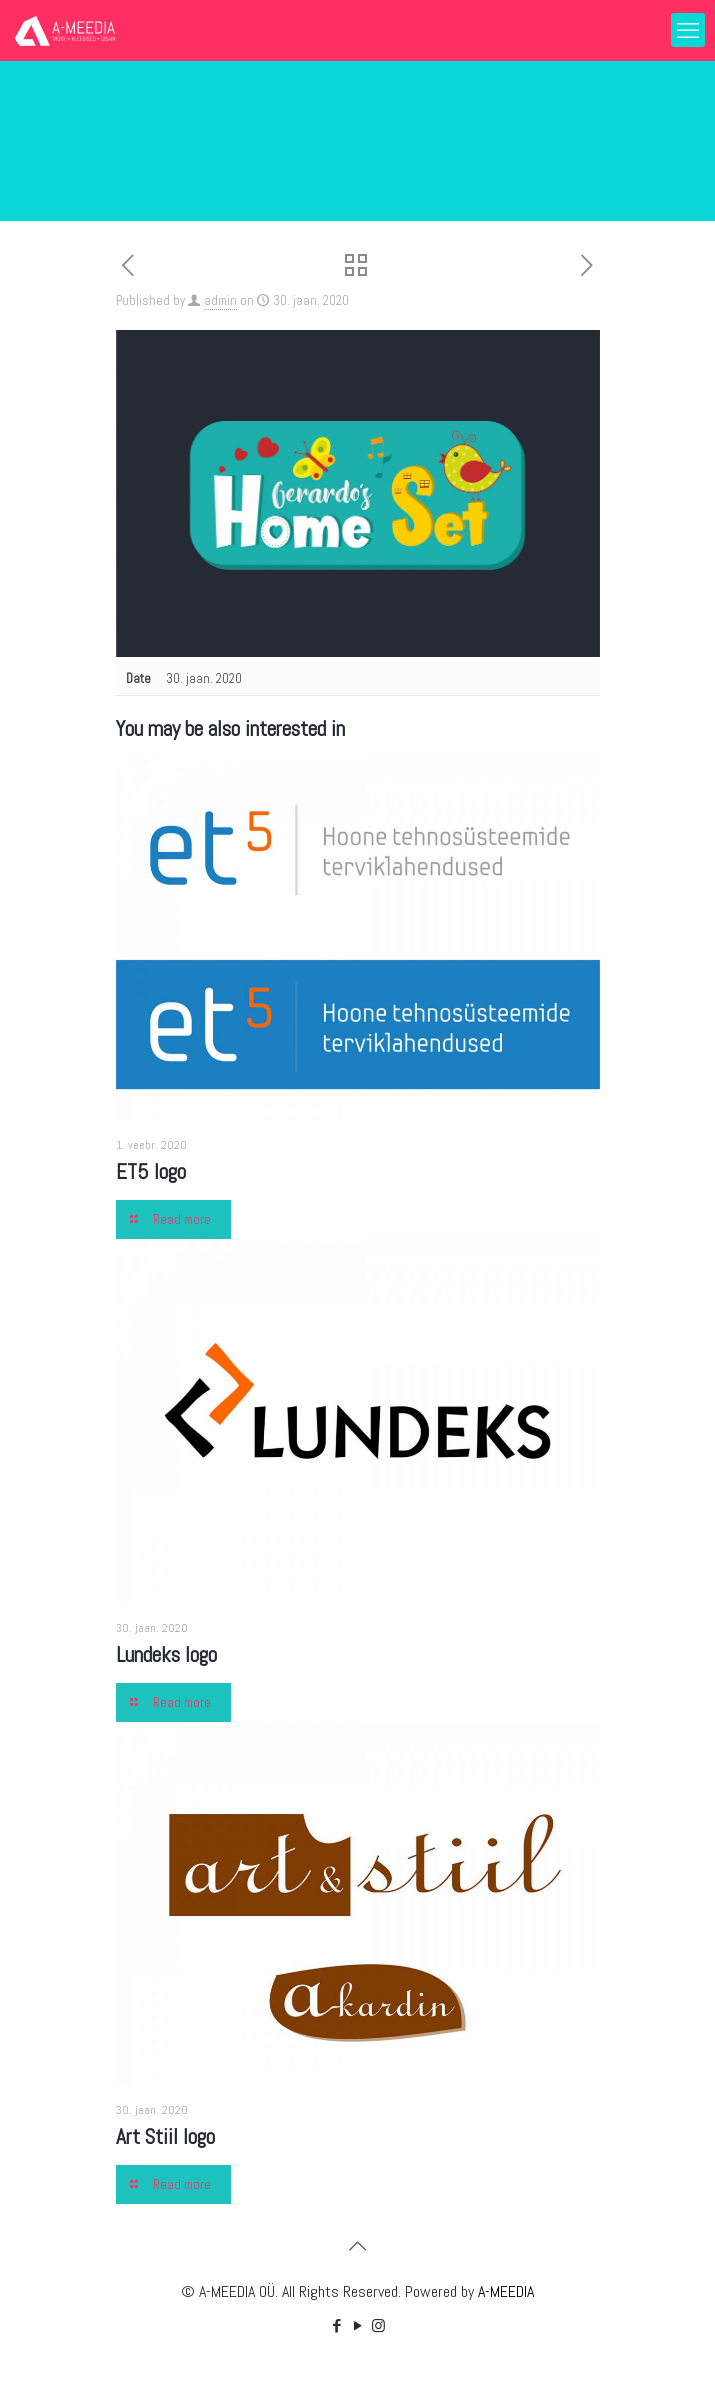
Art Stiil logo (165, 2136)
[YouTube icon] (357, 2325)
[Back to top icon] (358, 2246)
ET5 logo (151, 1171)
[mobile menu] (688, 30)
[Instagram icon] (378, 2325)
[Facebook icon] (336, 2325)
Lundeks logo (166, 1654)
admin (220, 300)
